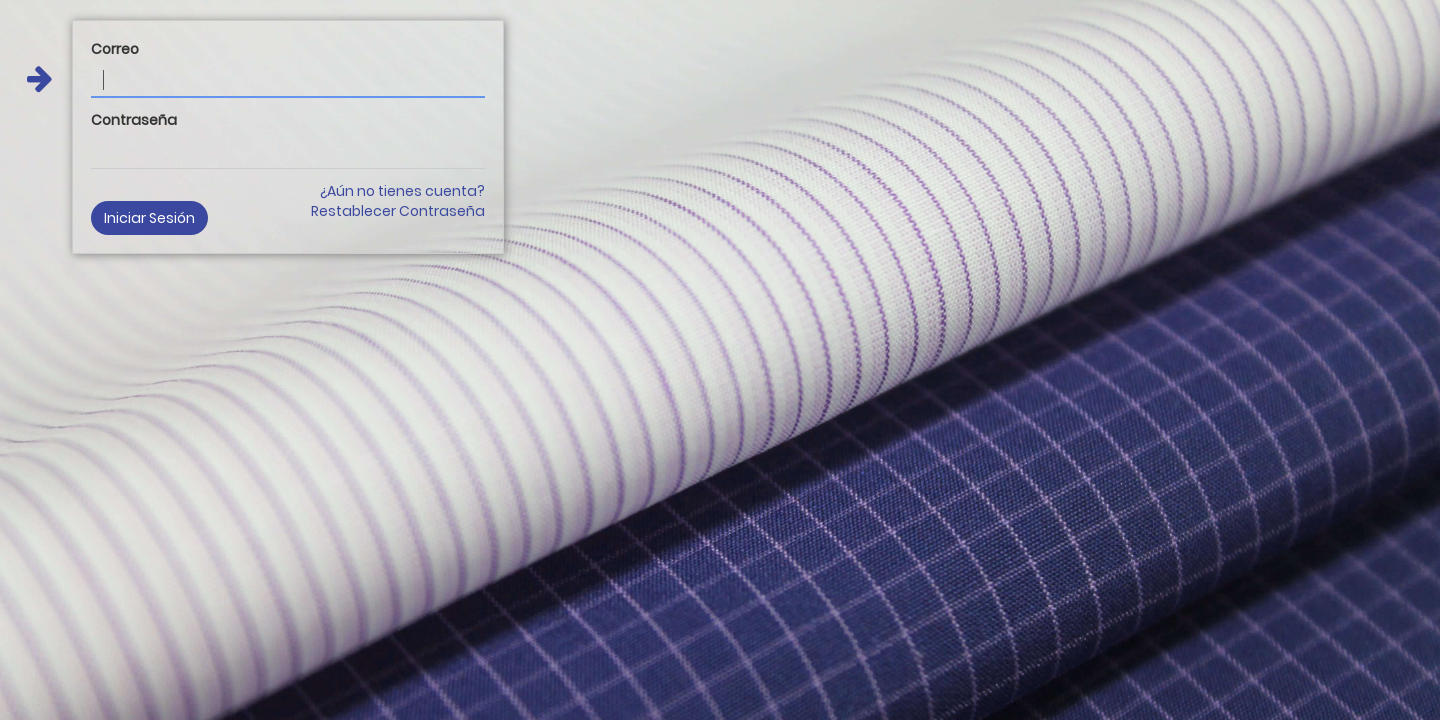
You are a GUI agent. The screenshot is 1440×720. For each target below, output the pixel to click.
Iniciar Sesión (149, 218)
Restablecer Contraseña (398, 211)
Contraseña (134, 120)
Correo (115, 49)
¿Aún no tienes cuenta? (402, 191)
